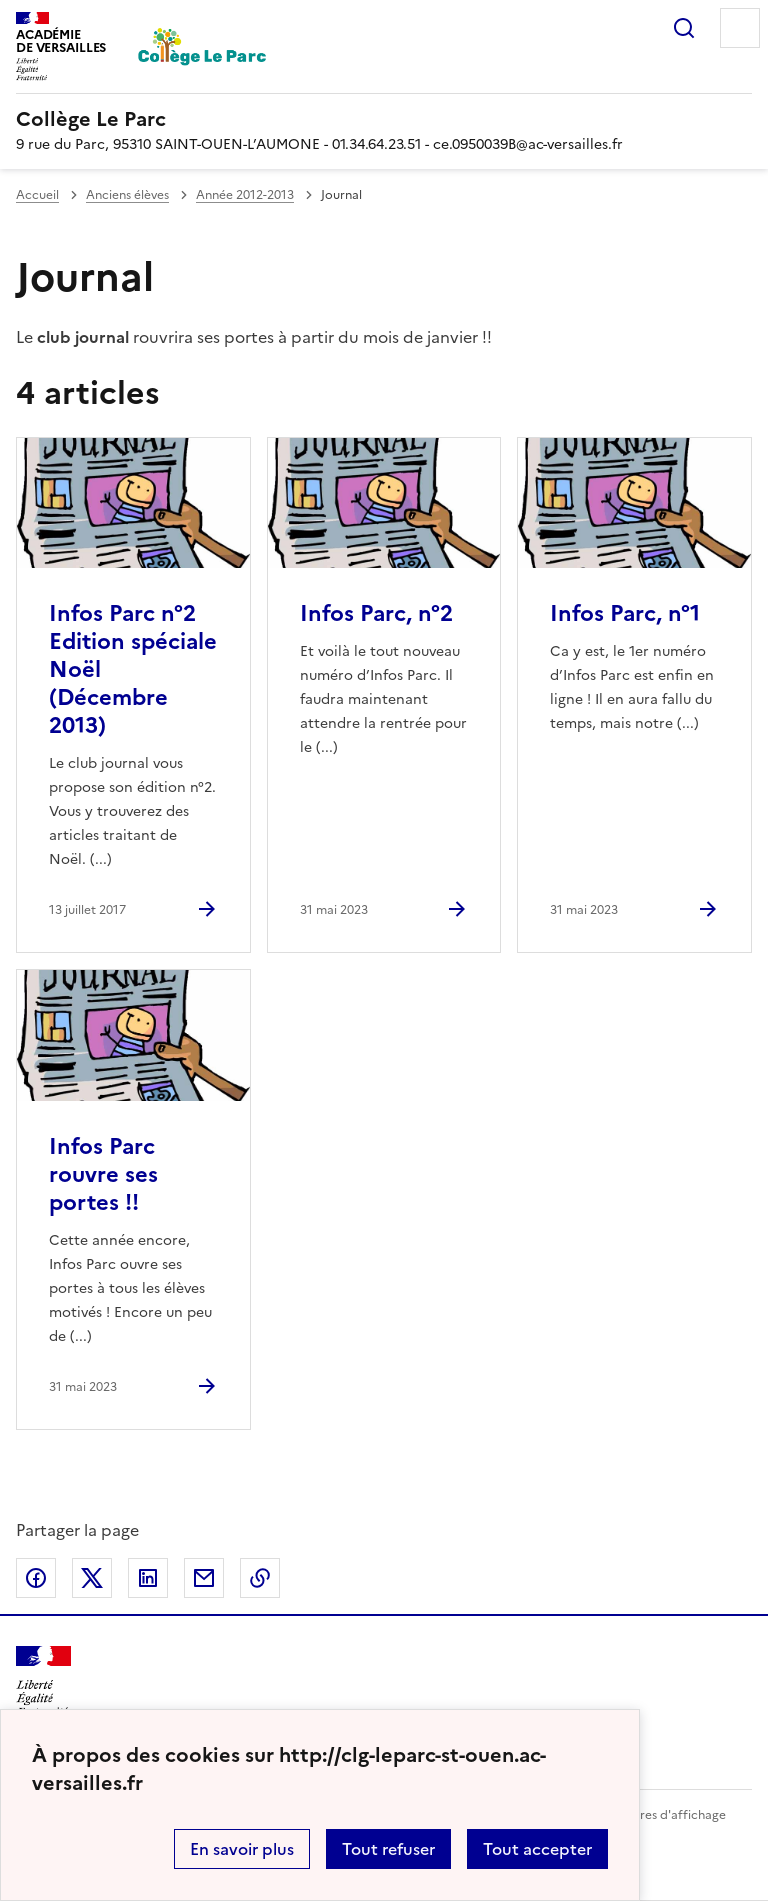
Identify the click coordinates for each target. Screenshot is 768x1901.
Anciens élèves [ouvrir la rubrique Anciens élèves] (127, 195)
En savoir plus (242, 1849)
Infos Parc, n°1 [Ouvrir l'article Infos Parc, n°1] (625, 613)
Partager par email (204, 1578)
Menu (740, 28)
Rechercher (684, 28)
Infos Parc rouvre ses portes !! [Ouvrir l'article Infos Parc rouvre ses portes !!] (103, 1174)
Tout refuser (388, 1849)
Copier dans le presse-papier (260, 1578)
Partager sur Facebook (36, 1578)
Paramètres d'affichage (658, 1815)
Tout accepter (537, 1849)
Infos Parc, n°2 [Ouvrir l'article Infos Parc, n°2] (376, 613)
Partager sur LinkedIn (148, 1578)
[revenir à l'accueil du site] (384, 119)
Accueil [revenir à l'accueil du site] (37, 195)
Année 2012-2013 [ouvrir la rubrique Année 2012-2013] (245, 195)
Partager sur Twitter (92, 1578)
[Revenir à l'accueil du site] (43, 1681)
